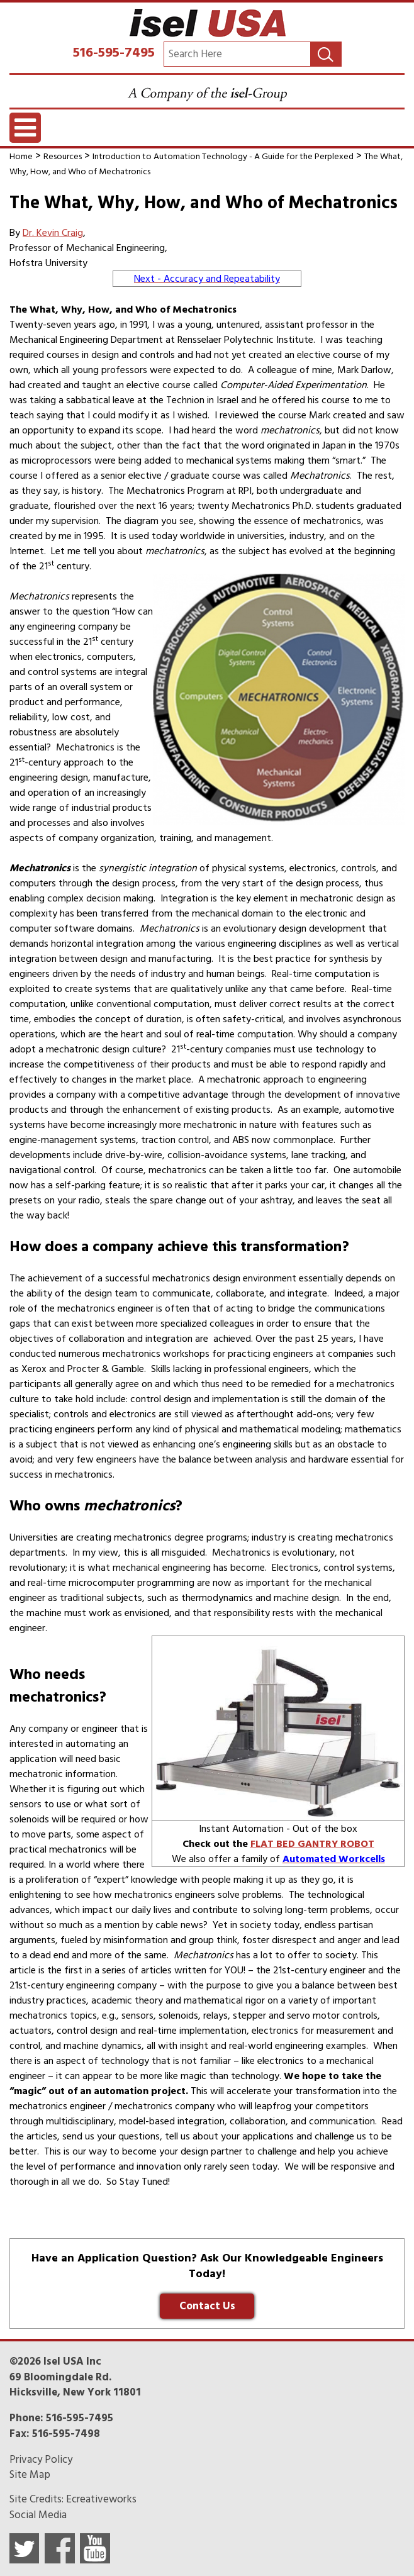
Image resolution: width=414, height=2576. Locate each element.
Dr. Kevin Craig (53, 233)
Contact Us (207, 2306)
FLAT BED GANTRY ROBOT (312, 1844)
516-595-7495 (114, 52)
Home (21, 156)
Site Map (29, 2475)
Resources (62, 156)
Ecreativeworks (101, 2499)
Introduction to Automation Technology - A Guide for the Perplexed (223, 156)
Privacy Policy (40, 2459)
